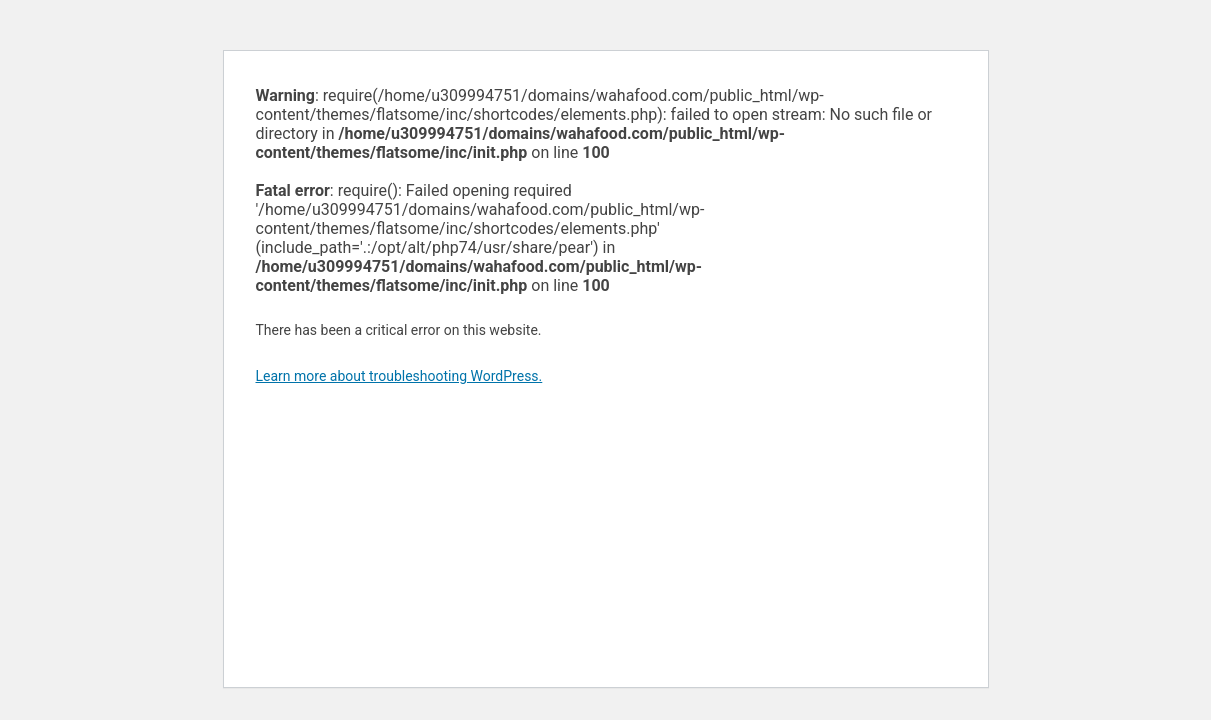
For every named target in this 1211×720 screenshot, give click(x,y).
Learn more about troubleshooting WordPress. (399, 376)
